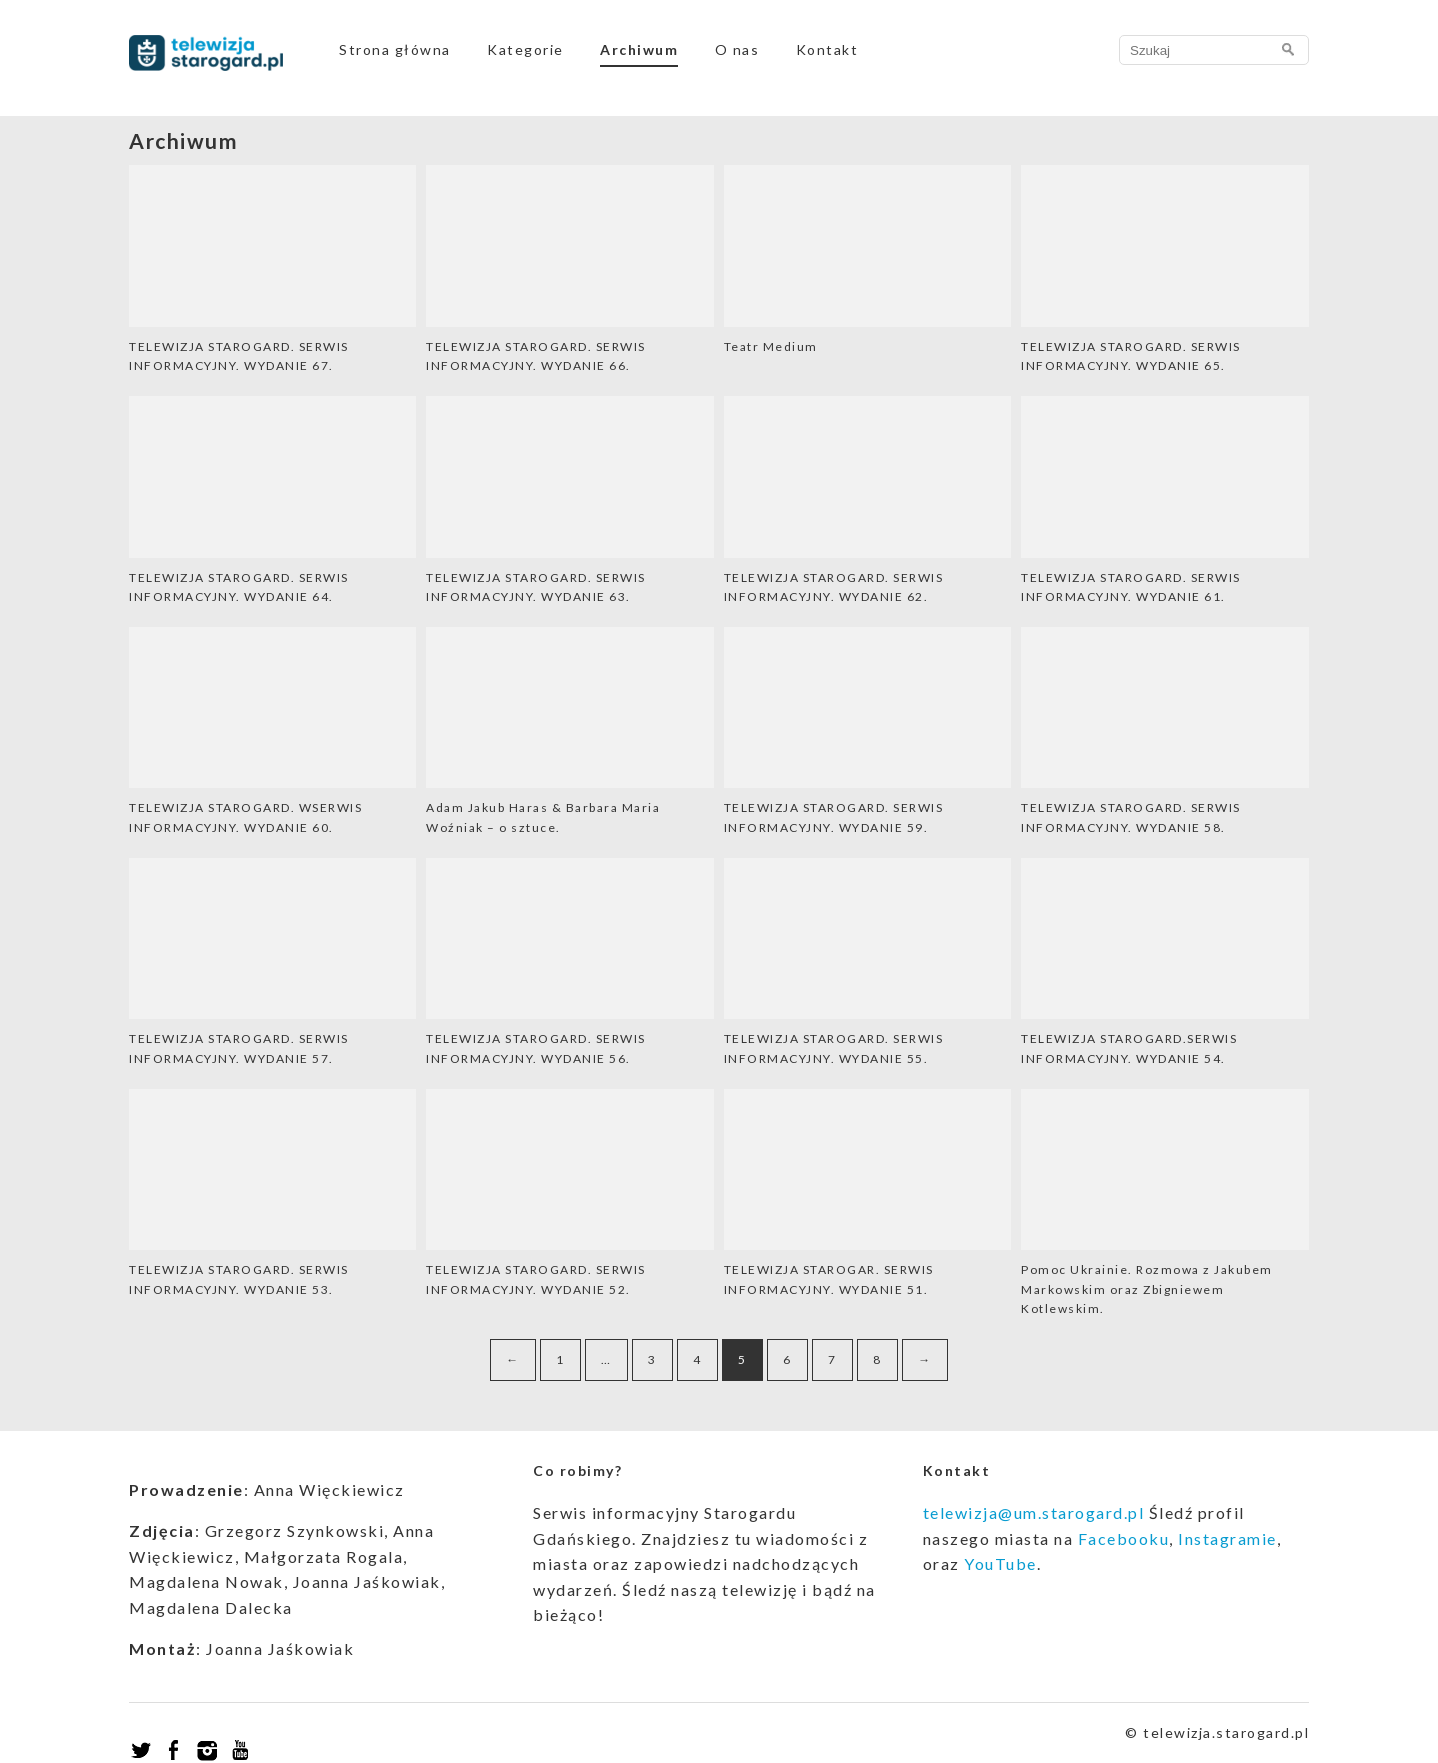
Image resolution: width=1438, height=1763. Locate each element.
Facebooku (1124, 1538)
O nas (737, 49)
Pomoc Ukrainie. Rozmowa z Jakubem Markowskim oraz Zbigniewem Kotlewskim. (1147, 1289)
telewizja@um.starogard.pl (1034, 1512)
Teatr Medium (771, 346)
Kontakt (827, 49)
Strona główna (395, 49)
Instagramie (1227, 1538)
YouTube (1000, 1563)
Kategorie (525, 49)
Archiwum (639, 49)
